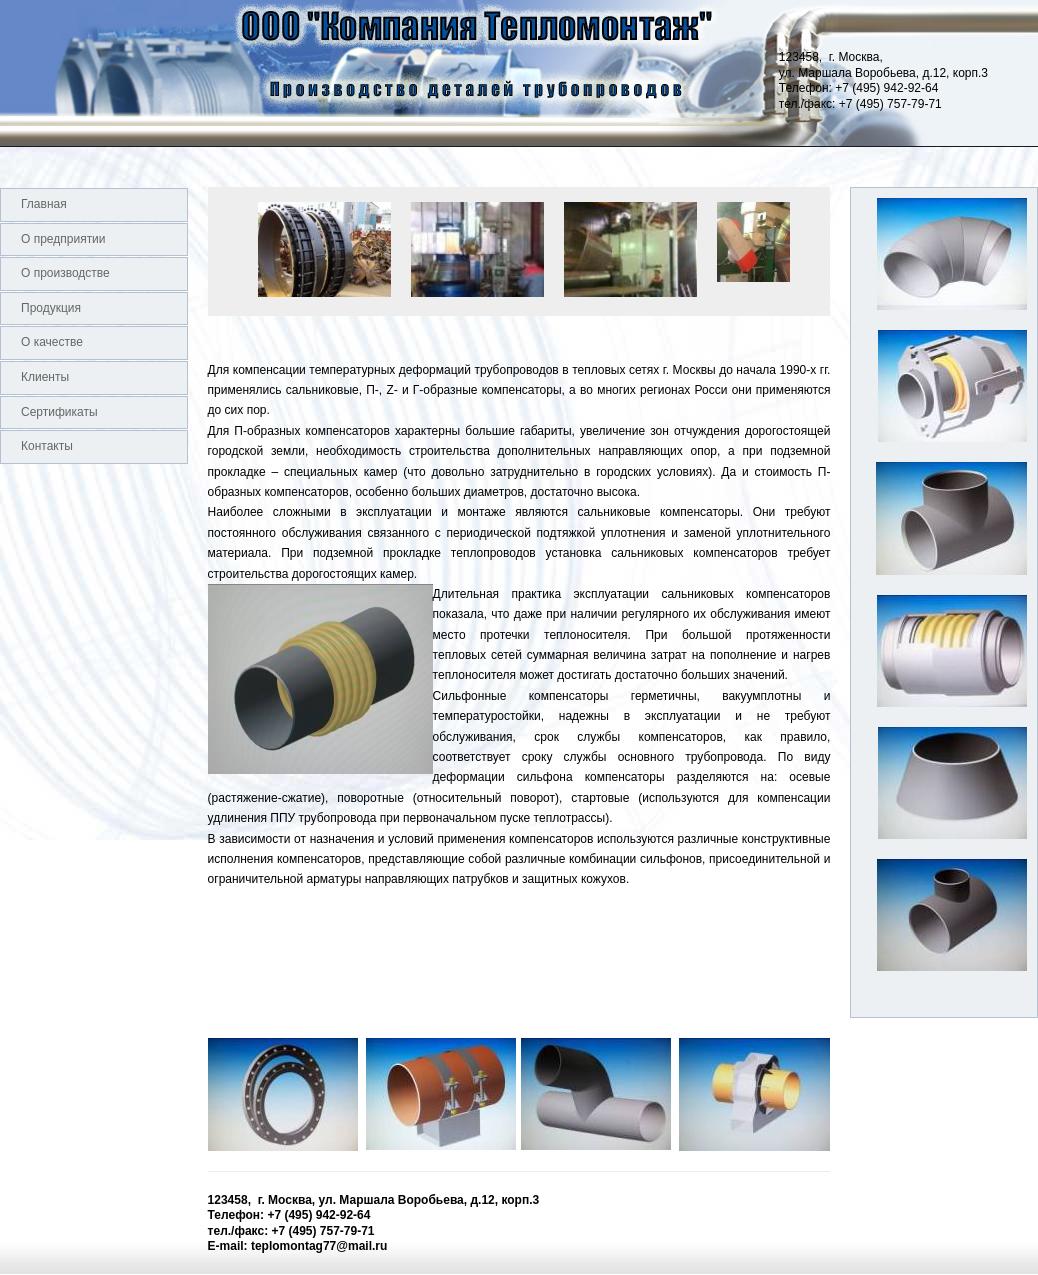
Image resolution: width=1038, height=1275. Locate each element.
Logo (0, 73)
